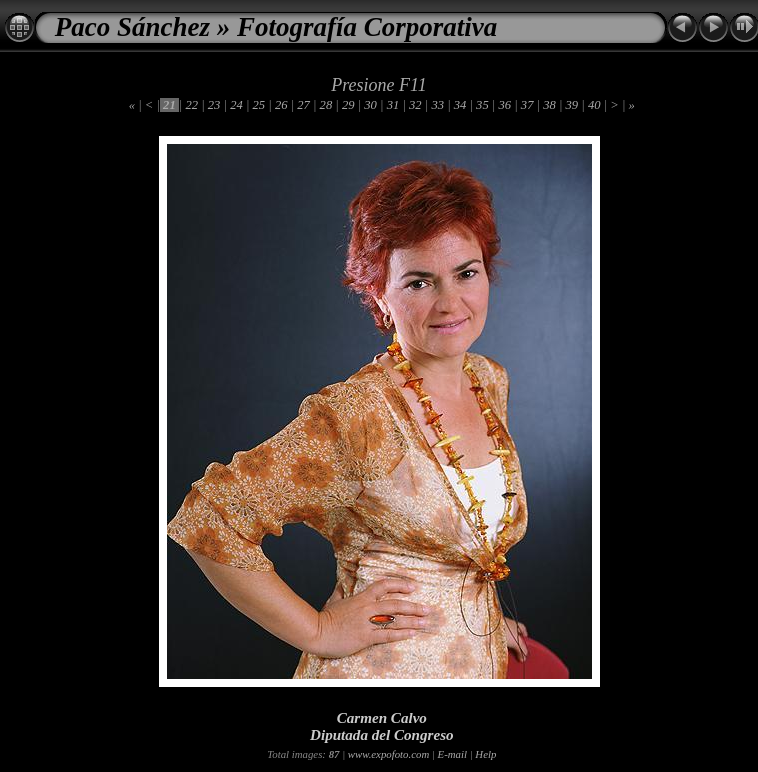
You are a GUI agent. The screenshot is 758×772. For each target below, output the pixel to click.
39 (571, 105)
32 (415, 105)
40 (594, 105)
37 (527, 105)
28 (325, 105)
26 (281, 105)
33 (437, 105)
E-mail (452, 754)
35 (482, 105)
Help (485, 754)
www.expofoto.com (388, 754)
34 (460, 105)
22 (191, 105)
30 (370, 105)
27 (303, 105)
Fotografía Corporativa (367, 27)
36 (504, 105)
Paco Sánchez (132, 27)
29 (348, 105)
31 (393, 105)
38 (549, 105)
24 (236, 105)
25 (258, 105)
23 (214, 105)
